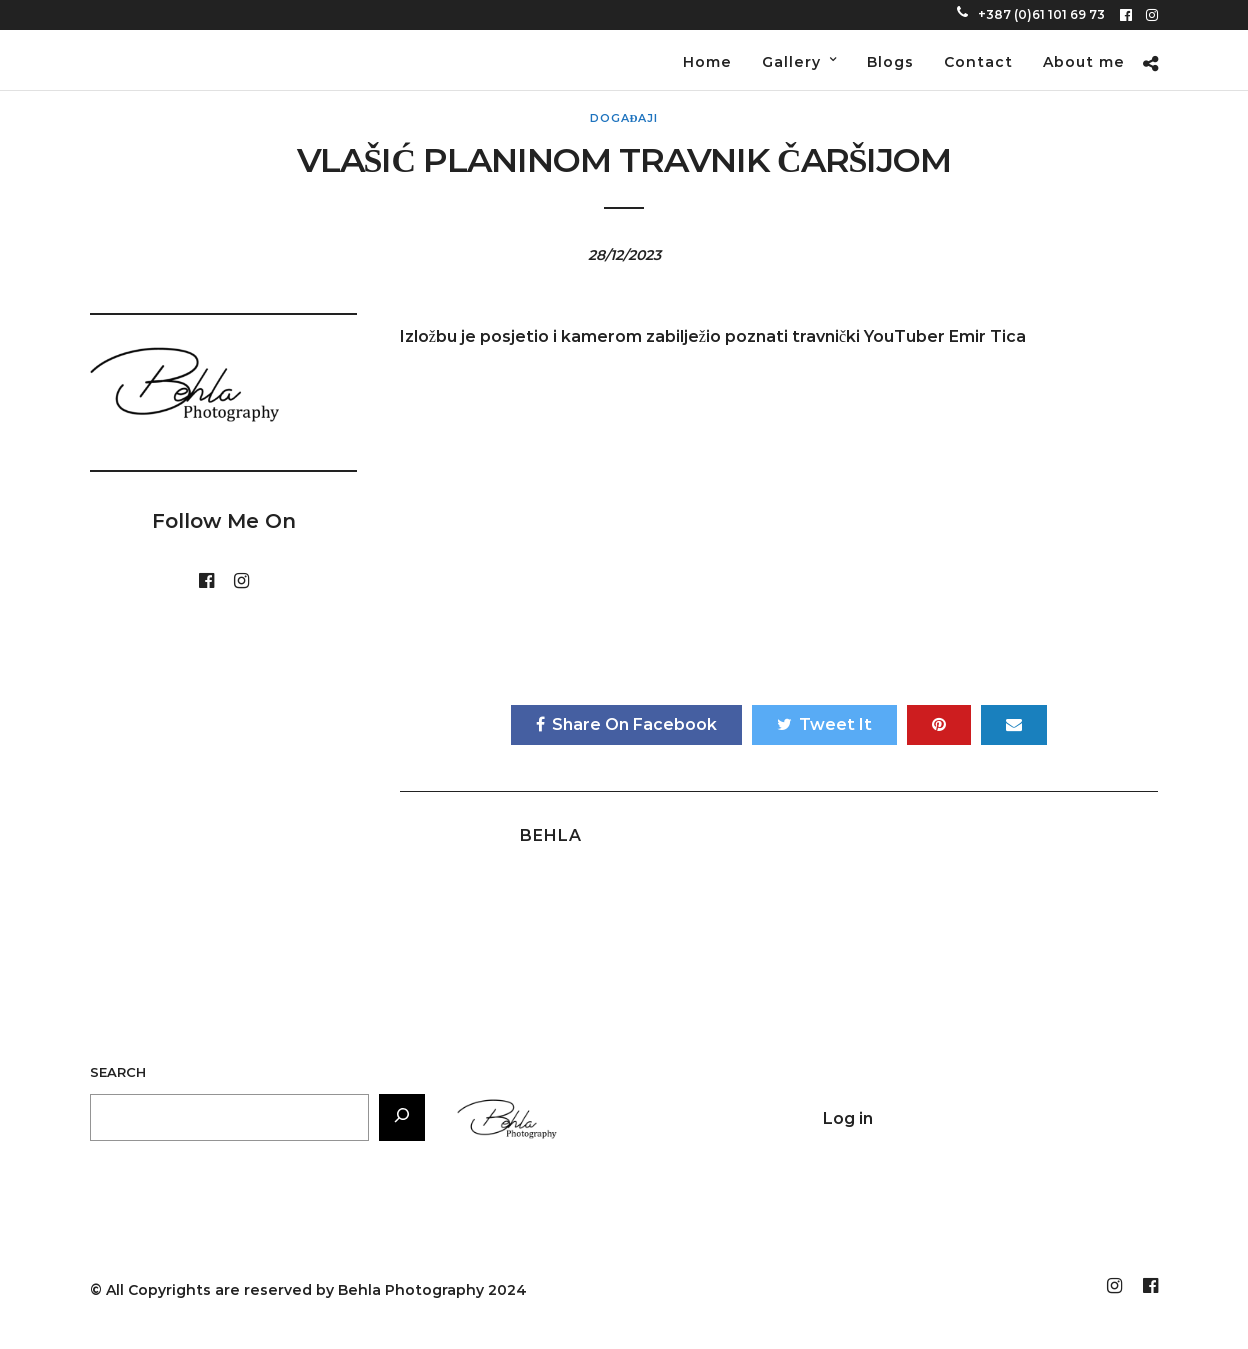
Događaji (624, 118)
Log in (848, 1118)
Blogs (890, 62)
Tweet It (824, 724)
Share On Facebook (626, 724)
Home (707, 62)
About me (1084, 62)
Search (118, 1072)
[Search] (402, 1117)
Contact (978, 62)
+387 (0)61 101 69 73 (1031, 14)
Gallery (791, 62)
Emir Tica (987, 336)
